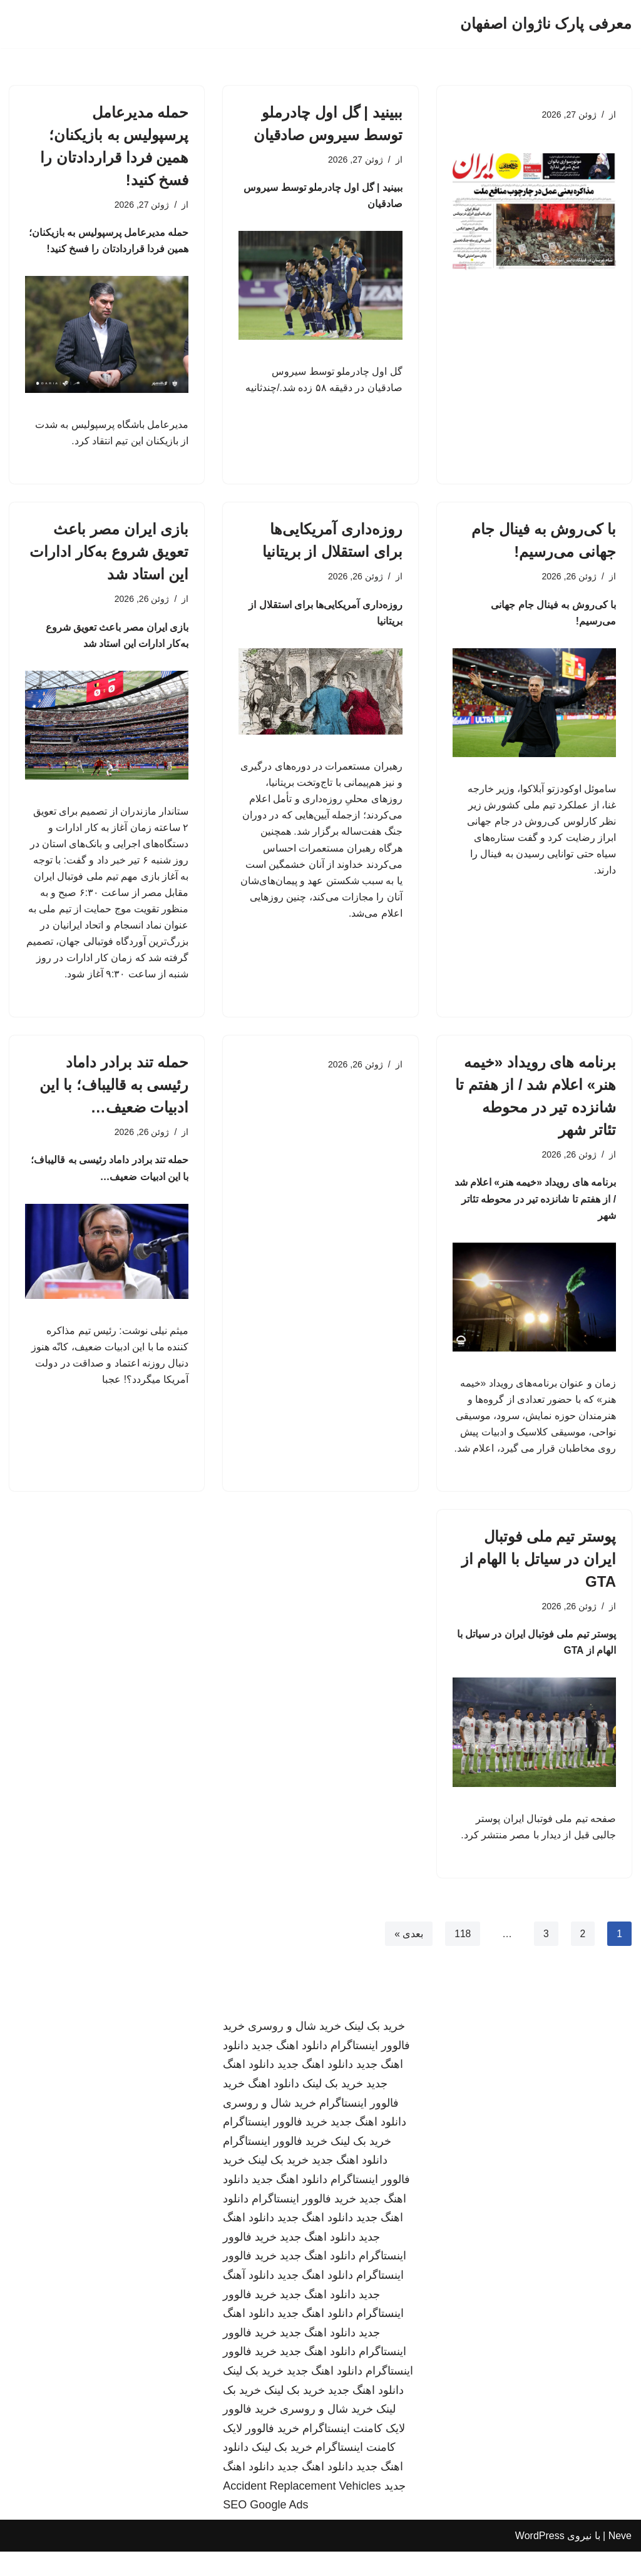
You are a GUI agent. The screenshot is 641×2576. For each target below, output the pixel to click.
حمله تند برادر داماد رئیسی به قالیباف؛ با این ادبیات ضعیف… (114, 1098)
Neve (620, 2560)
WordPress (540, 2560)
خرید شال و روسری (294, 2051)
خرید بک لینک (374, 2051)
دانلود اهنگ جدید (289, 2070)
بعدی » (407, 1958)
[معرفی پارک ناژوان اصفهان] (546, 24)
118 (462, 1958)
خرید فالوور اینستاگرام (275, 2147)
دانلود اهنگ (273, 2108)
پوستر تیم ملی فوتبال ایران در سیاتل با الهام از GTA (538, 1580)
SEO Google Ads (265, 2529)
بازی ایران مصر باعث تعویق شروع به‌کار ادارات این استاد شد (108, 555)
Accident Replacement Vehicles (302, 2510)
